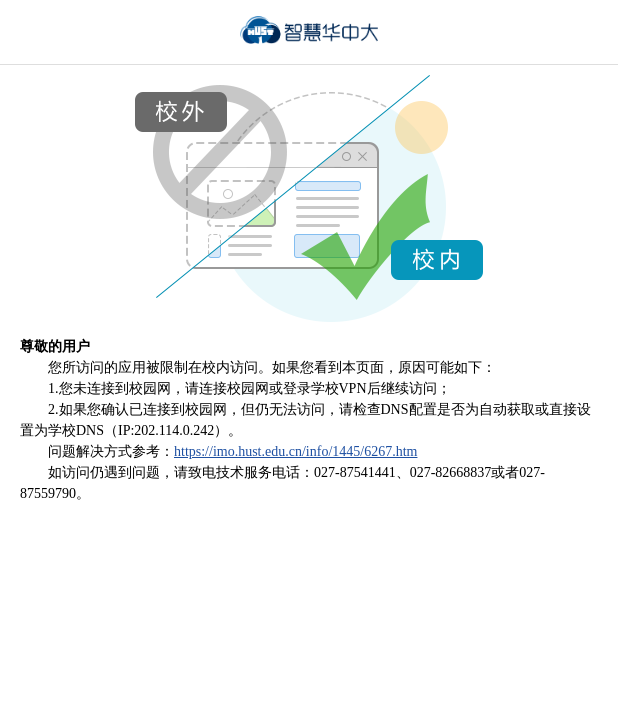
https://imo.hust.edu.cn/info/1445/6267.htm (295, 451)
